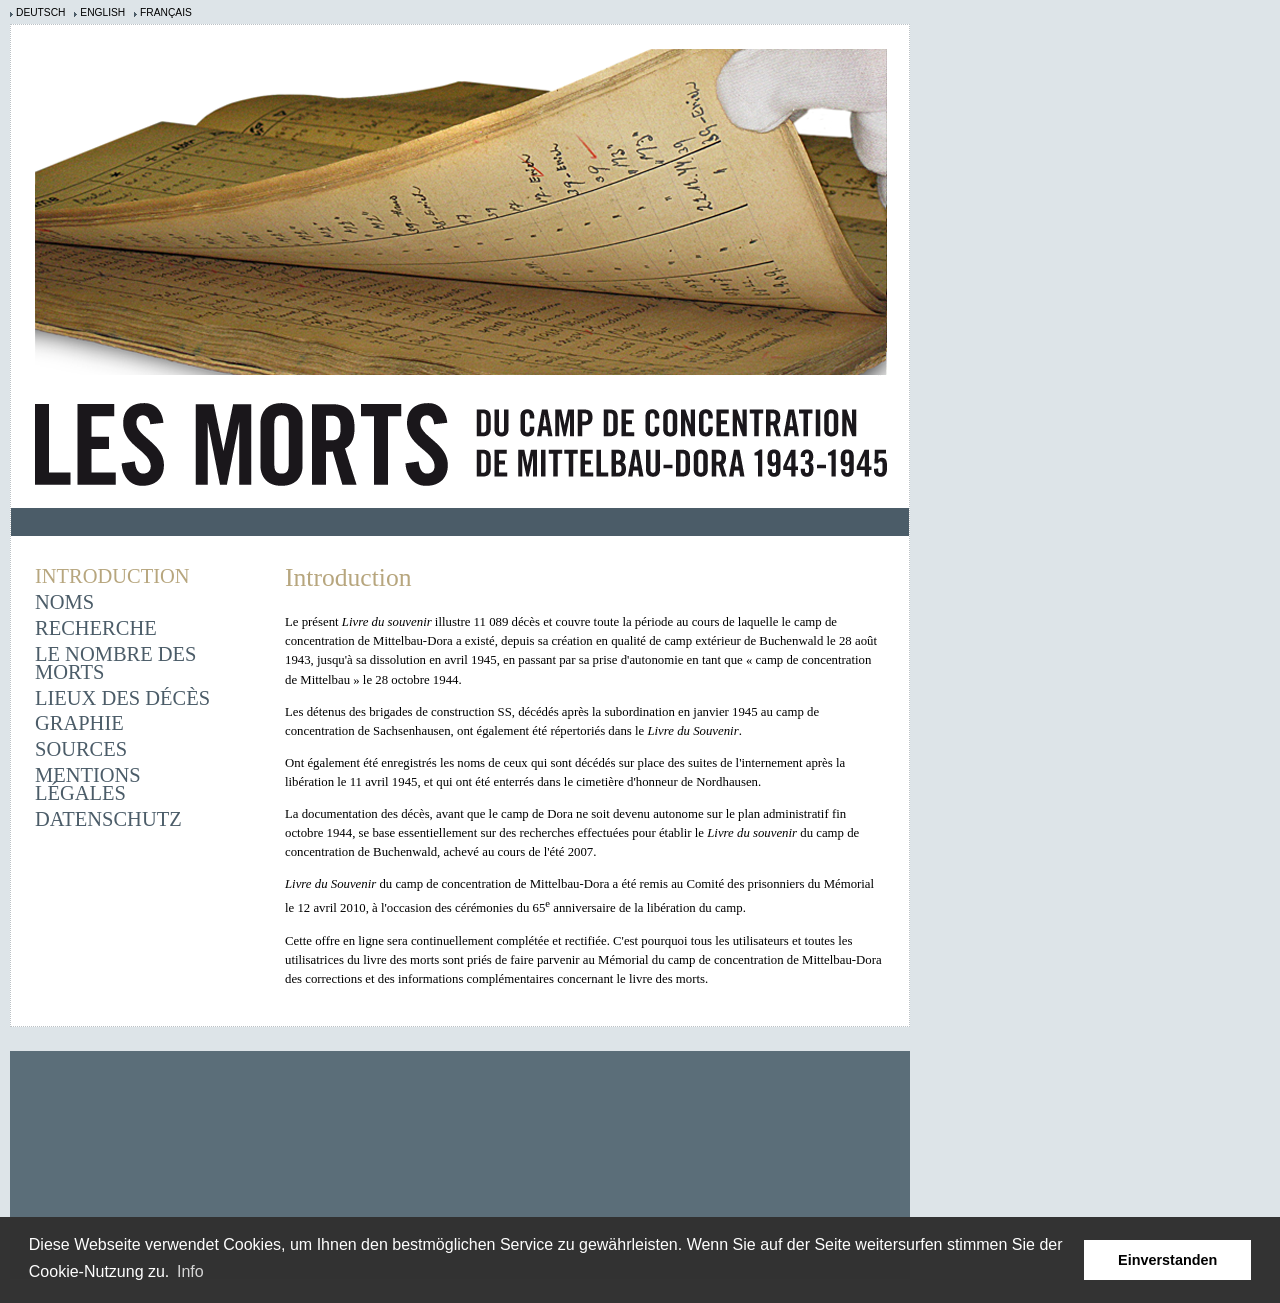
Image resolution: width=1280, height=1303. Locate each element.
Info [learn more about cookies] (190, 1271)
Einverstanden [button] (1167, 1260)
